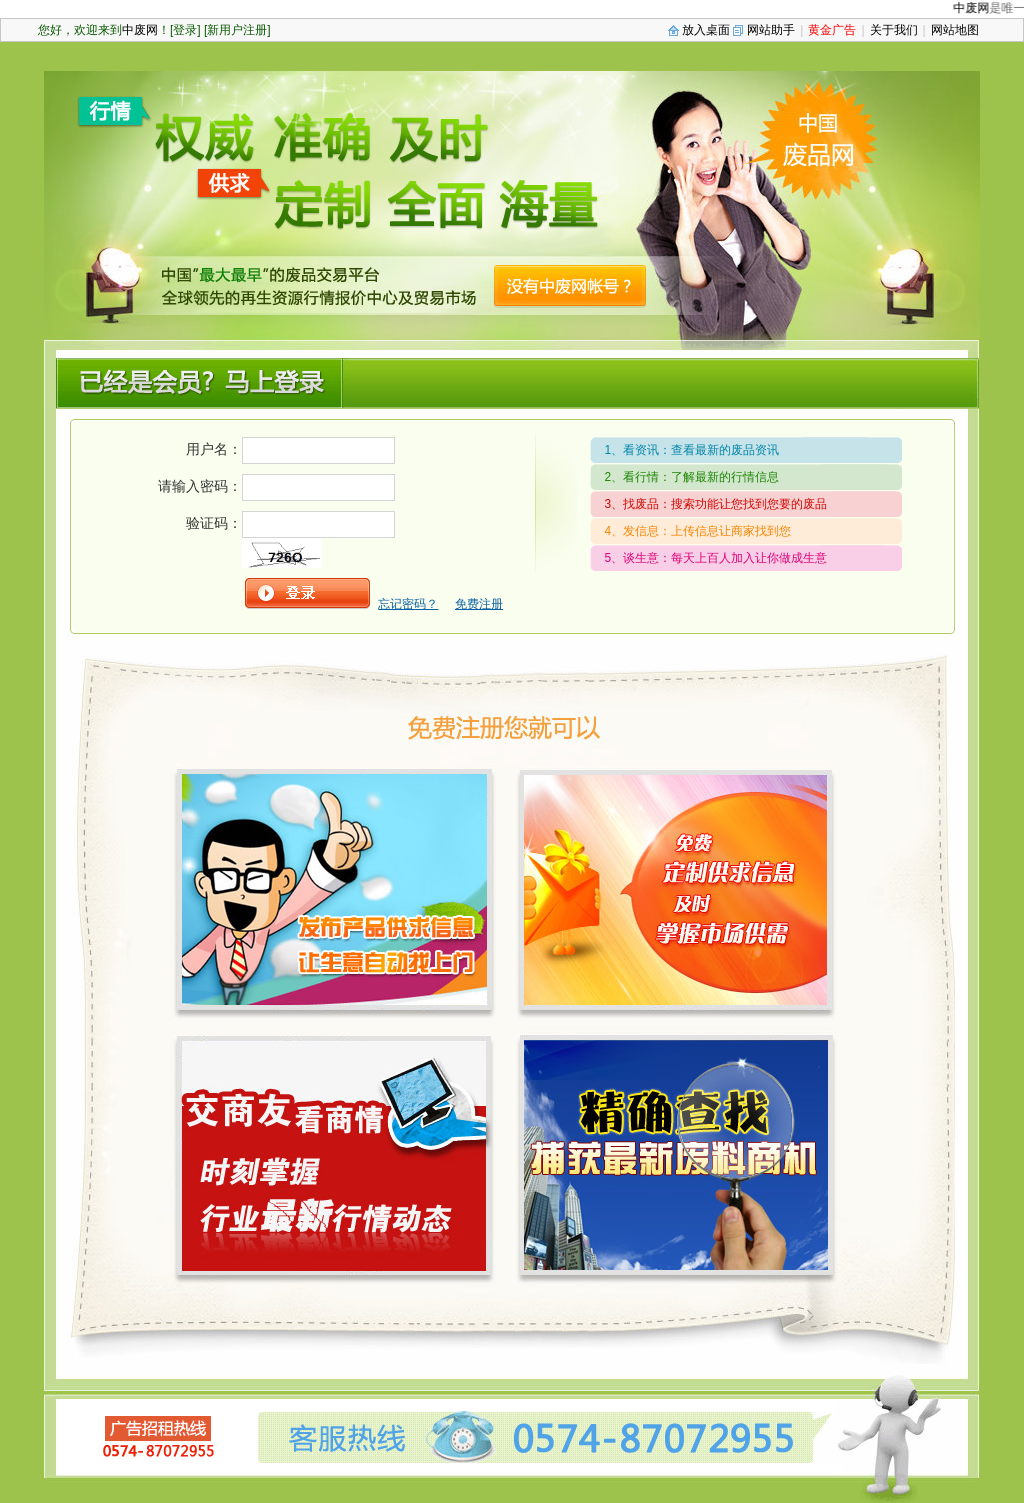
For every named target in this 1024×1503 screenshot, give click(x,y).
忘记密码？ (408, 604)
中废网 (976, 8)
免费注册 (479, 604)
